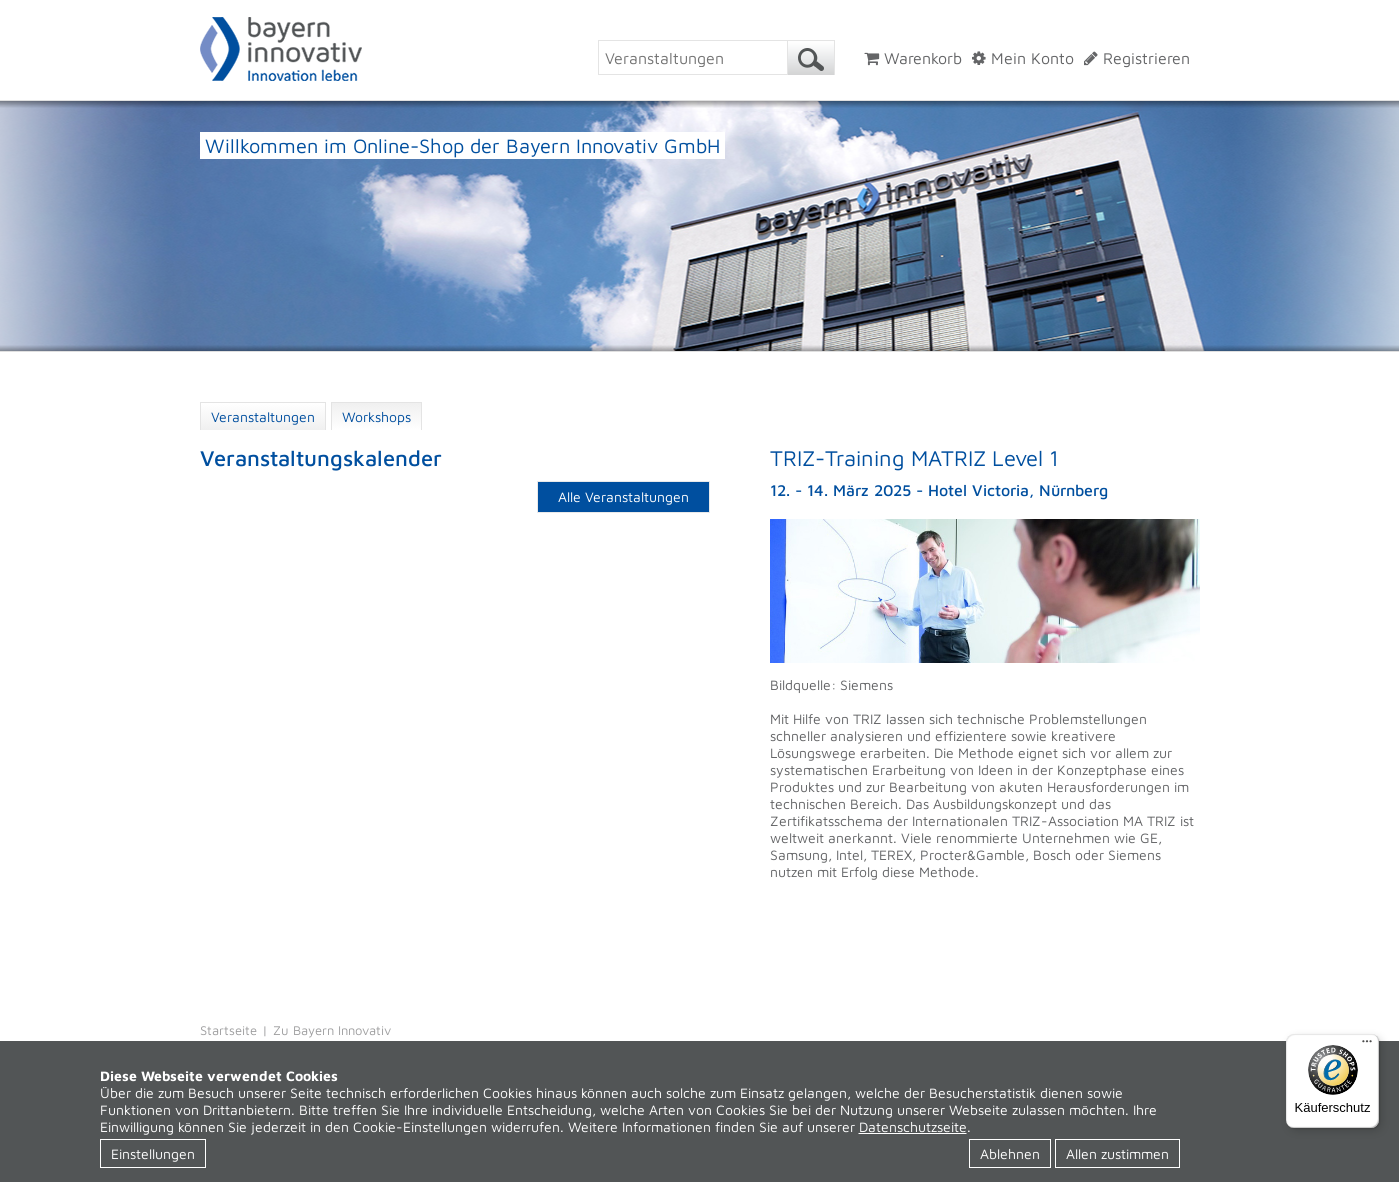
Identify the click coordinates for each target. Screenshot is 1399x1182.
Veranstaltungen (263, 416)
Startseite (228, 1030)
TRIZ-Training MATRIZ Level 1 (914, 458)
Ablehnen (1010, 1153)
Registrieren (1137, 58)
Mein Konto (1023, 58)
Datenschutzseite (913, 1126)
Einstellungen (153, 1153)
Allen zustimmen (1117, 1153)
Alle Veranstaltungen (623, 496)
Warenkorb (913, 58)
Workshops (376, 416)
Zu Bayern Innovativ (332, 1030)
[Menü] (1367, 1046)
